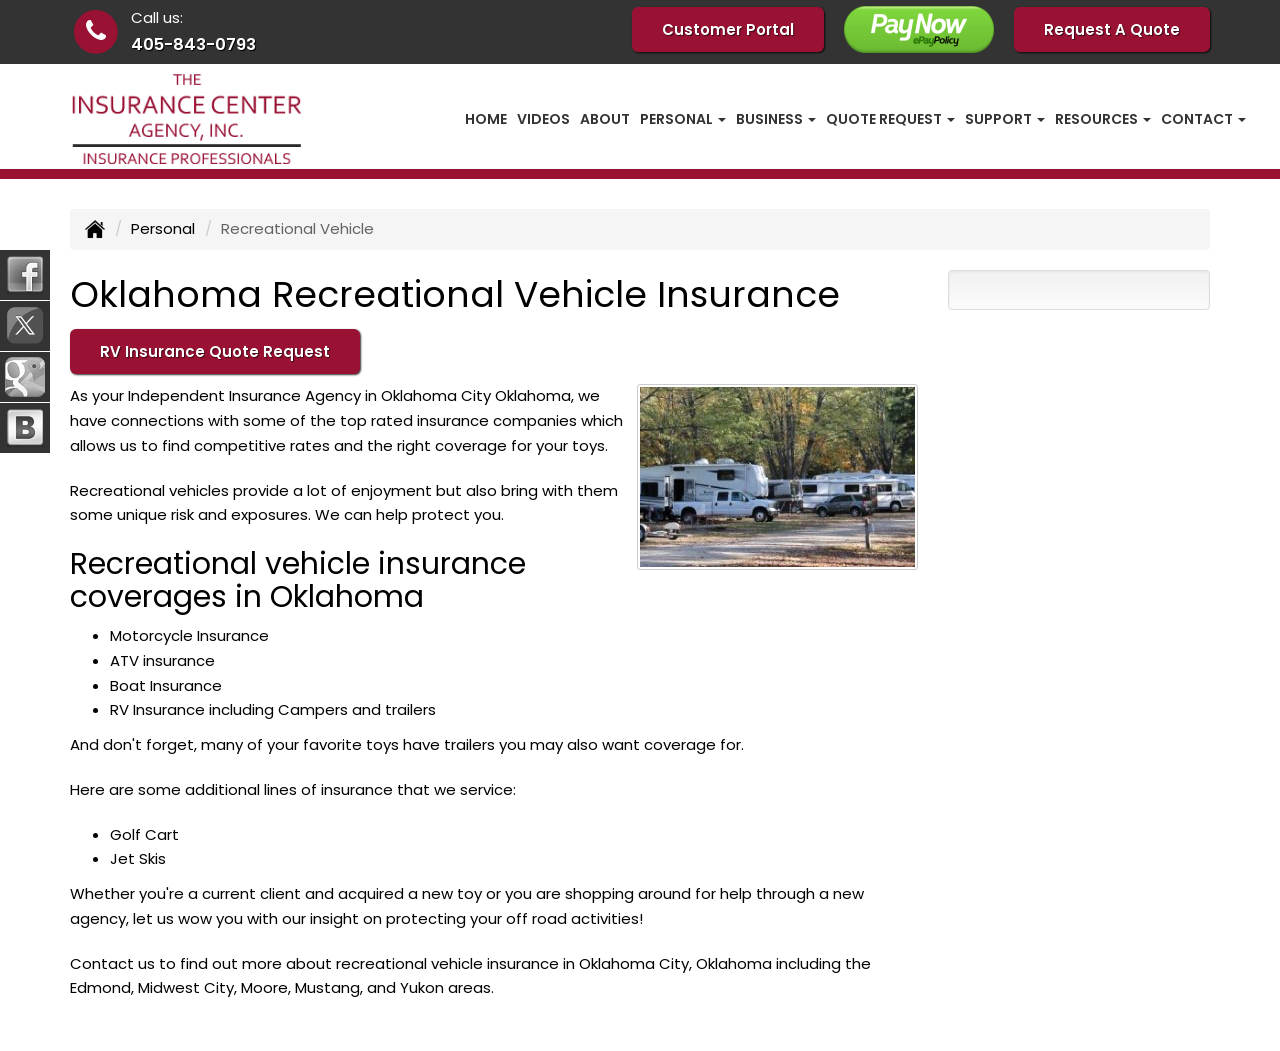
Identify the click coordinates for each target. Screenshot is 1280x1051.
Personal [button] (683, 119)
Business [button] (776, 119)
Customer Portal (728, 29)
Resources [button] (1103, 119)
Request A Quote (1112, 29)
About (605, 119)
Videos (543, 119)
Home (486, 119)
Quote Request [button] (890, 119)
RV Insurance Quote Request (215, 351)
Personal (163, 228)
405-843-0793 (193, 44)
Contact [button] (1203, 119)
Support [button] (1005, 119)
